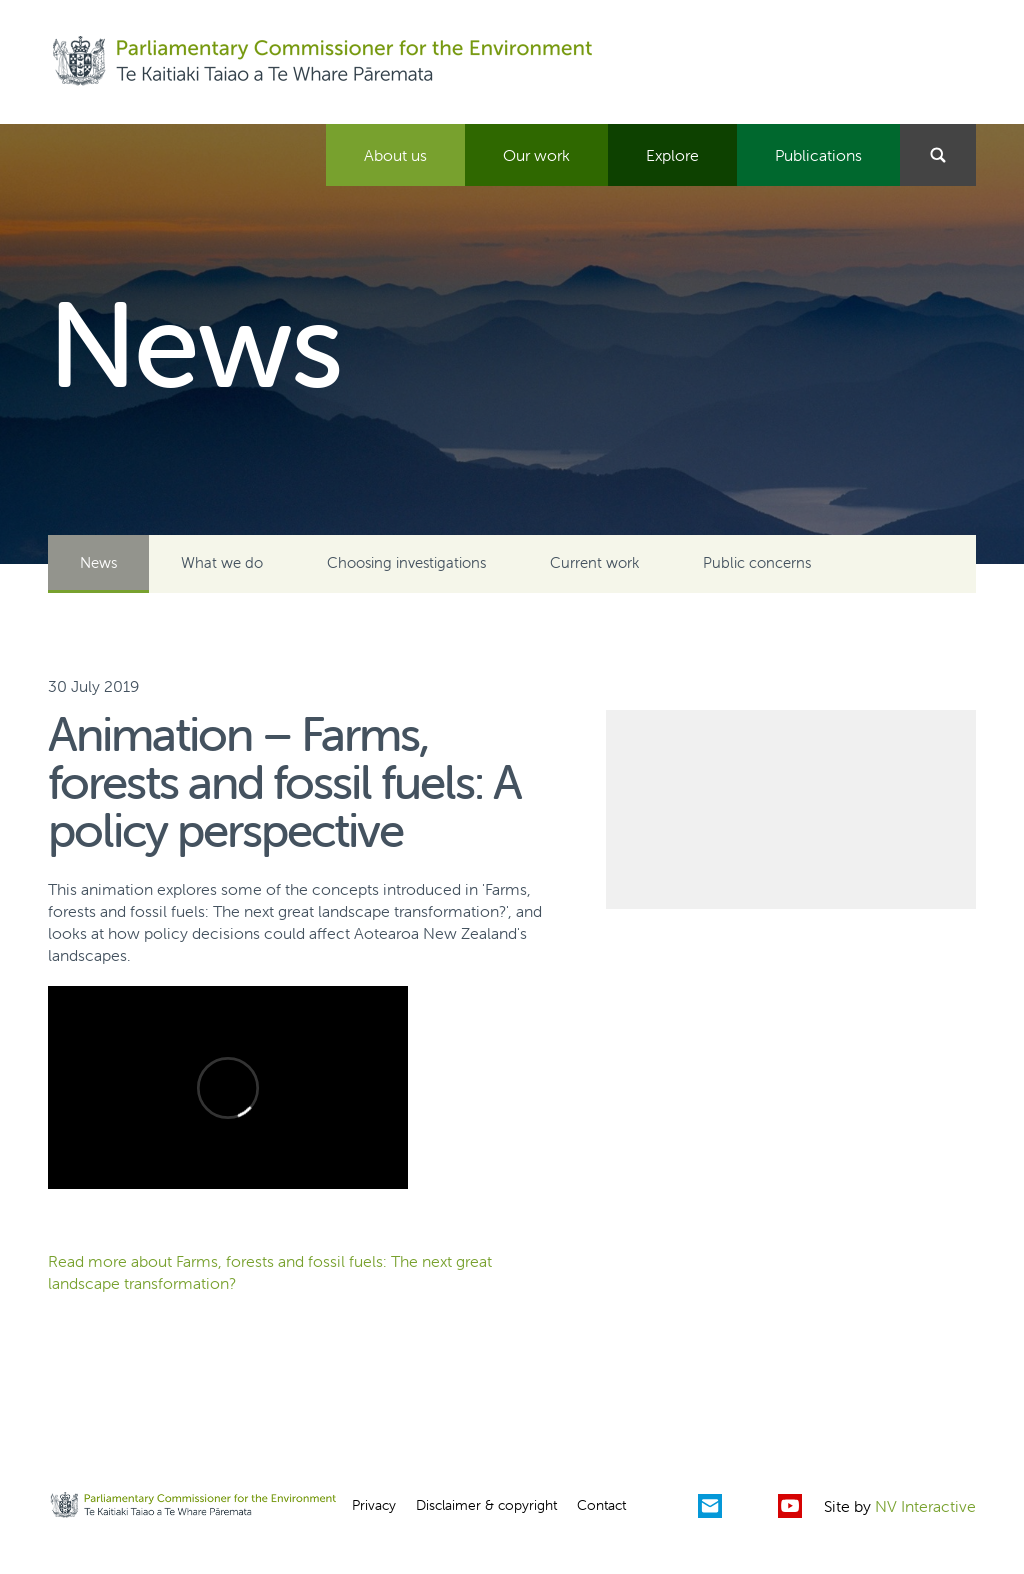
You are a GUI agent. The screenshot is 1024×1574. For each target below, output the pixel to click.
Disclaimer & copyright (486, 1505)
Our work (536, 155)
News (98, 562)
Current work (594, 562)
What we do (222, 562)
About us (395, 155)
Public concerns (757, 562)
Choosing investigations (406, 562)
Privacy (374, 1505)
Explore (672, 155)
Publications (818, 155)
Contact (601, 1505)
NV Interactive (925, 1506)
